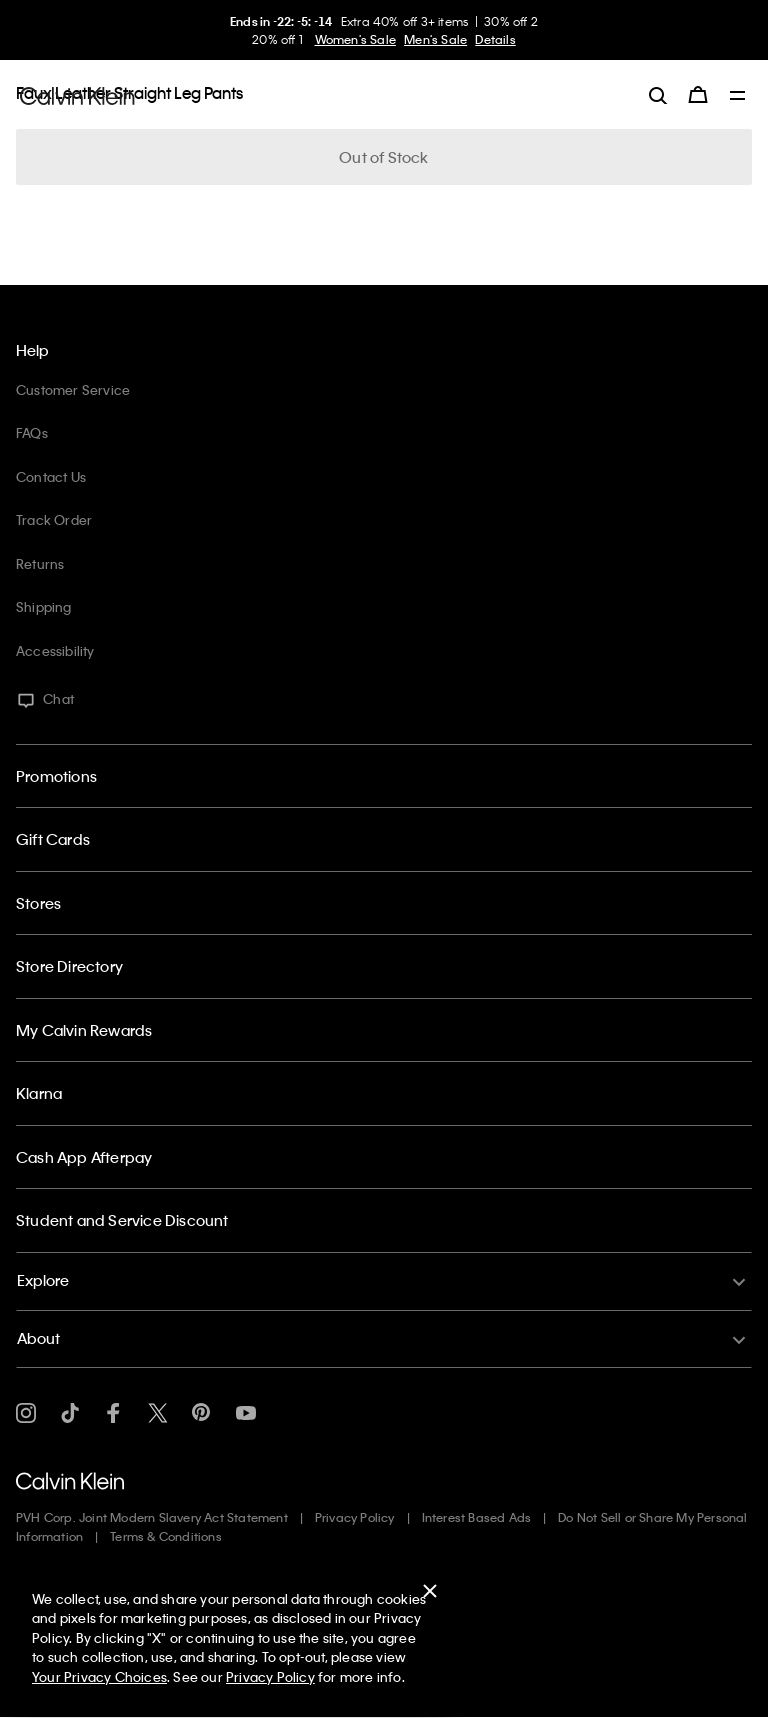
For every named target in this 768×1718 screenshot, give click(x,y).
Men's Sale (435, 39)
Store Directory (69, 966)
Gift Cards (53, 839)
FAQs (32, 432)
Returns (40, 563)
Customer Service (73, 389)
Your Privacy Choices (99, 1676)
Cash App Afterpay (84, 1157)
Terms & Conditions (166, 1536)
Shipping (44, 606)
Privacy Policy (355, 1517)
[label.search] (658, 95)
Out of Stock (383, 157)
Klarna (39, 1093)
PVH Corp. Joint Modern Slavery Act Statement (152, 1517)
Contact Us (51, 476)
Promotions (56, 776)
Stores (38, 903)
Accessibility (55, 650)
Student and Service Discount (122, 1220)
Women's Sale (355, 39)
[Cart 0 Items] (698, 95)
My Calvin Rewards (84, 1030)
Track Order (54, 519)
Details (495, 39)
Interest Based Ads (477, 1517)
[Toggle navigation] (738, 97)
